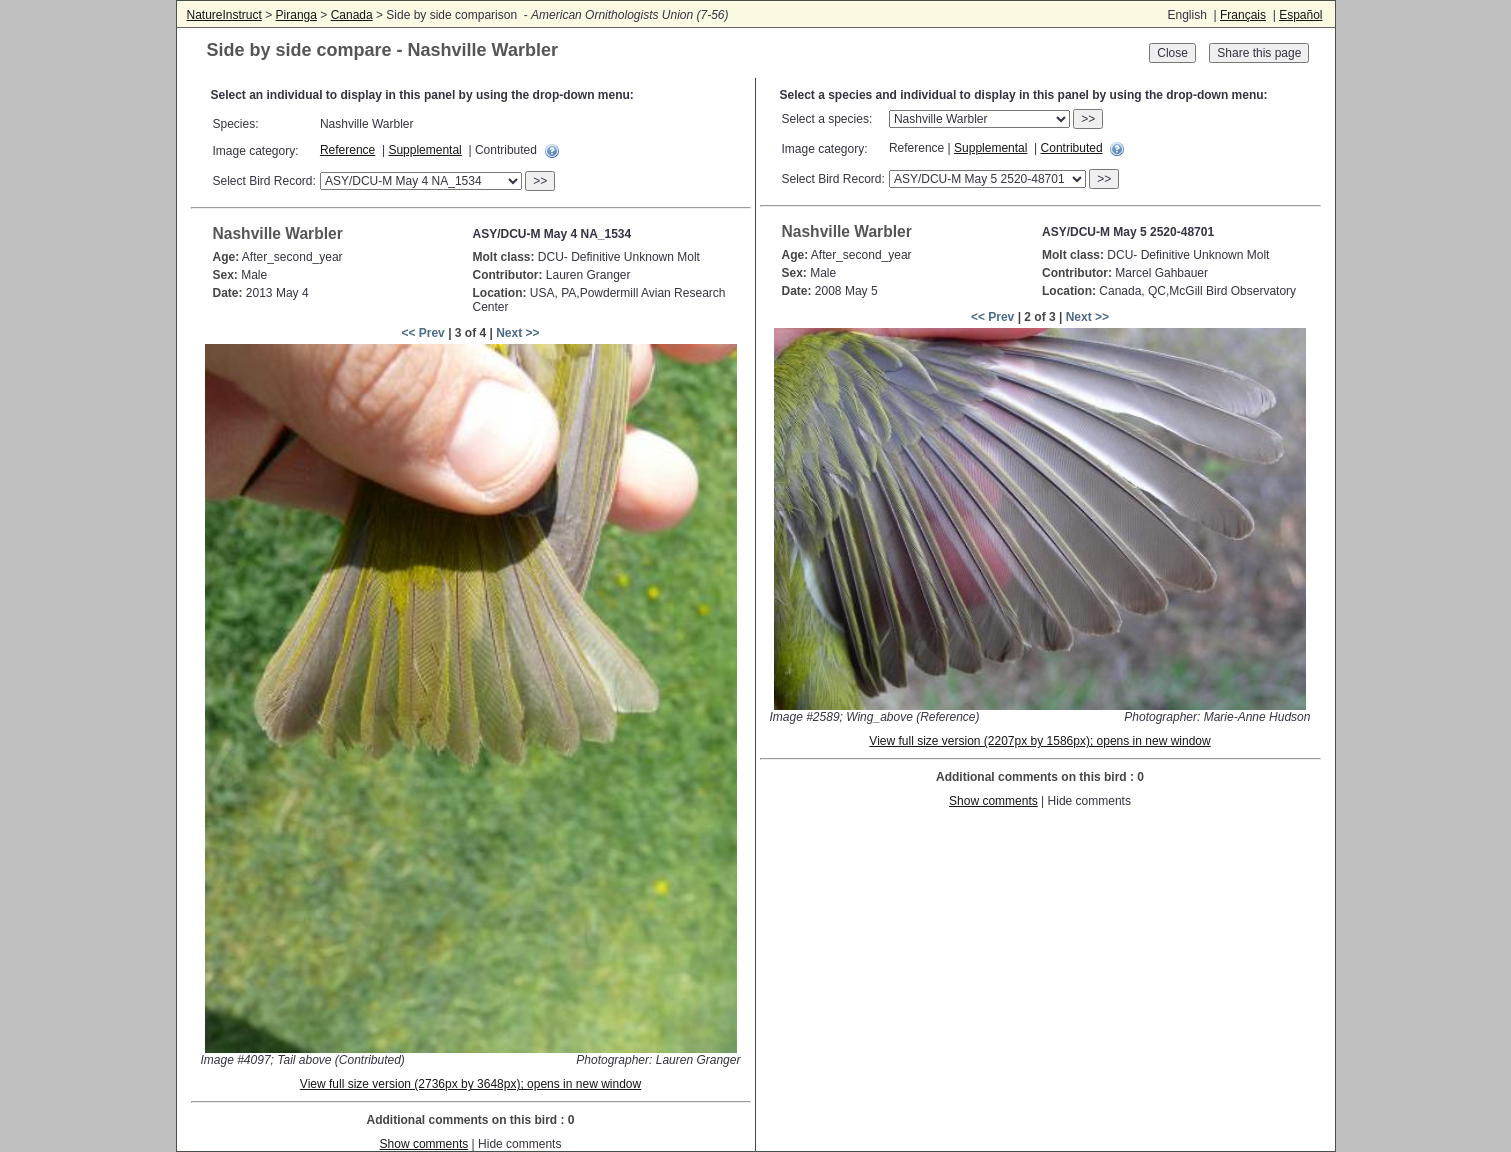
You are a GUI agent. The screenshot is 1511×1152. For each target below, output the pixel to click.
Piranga (296, 15)
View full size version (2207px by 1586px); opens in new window (1039, 741)
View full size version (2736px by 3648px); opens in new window (470, 1084)
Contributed (1072, 148)
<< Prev (422, 333)
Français (1243, 15)
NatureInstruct (224, 15)
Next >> (517, 333)
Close (1172, 53)
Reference (347, 150)
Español (1300, 15)
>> (540, 181)
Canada (352, 15)
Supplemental (424, 150)
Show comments (424, 1144)
